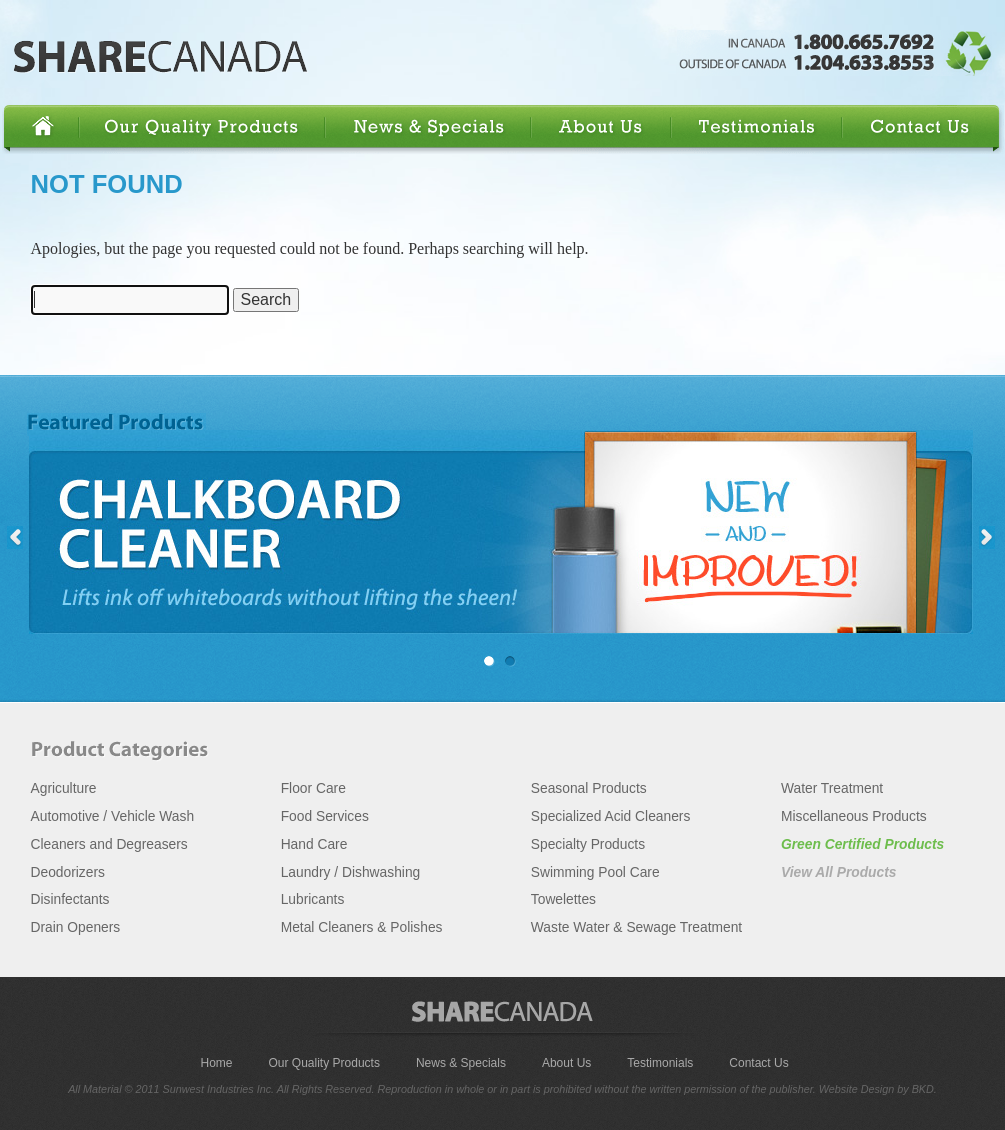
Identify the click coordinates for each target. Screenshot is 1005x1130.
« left (15, 537)
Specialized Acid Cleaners (611, 816)
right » (987, 537)
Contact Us (920, 127)
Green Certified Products (862, 844)
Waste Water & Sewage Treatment (636, 927)
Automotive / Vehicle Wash (113, 816)
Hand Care (314, 844)
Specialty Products (588, 844)
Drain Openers (76, 927)
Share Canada (161, 57)
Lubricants (313, 899)
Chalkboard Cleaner (499, 532)
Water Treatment (832, 788)
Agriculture (64, 788)
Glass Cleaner (515, 661)
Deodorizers (68, 872)
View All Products (839, 872)
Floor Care (313, 788)
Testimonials (759, 127)
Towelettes (563, 899)
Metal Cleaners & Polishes (362, 927)
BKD (923, 1089)
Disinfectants (70, 899)
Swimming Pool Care (595, 872)
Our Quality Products (205, 127)
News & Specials (430, 127)
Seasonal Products (589, 788)
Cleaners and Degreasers (109, 844)
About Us (603, 127)
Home (43, 127)
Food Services (325, 816)
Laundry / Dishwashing (351, 872)
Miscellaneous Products (854, 816)
